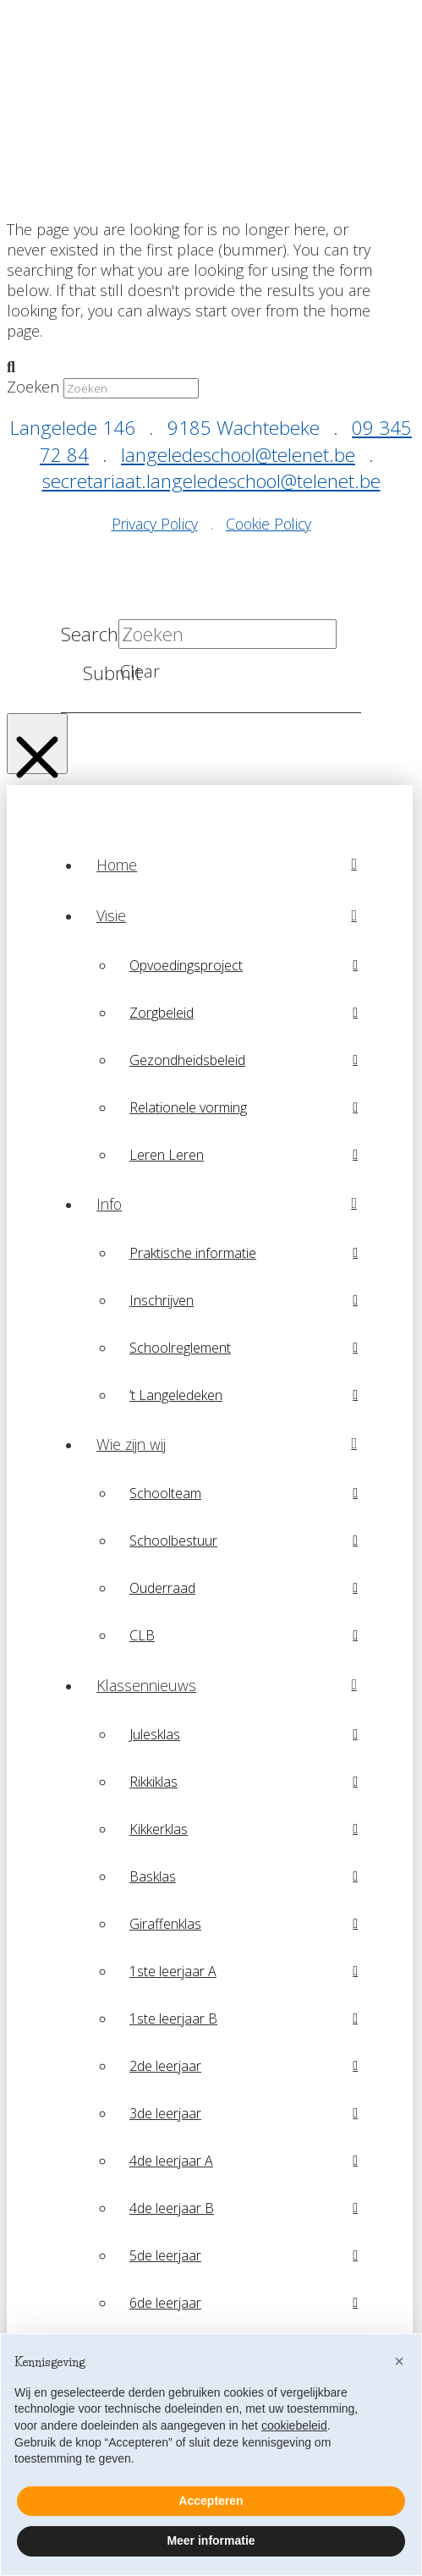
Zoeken (33, 386)
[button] (399, 2361)
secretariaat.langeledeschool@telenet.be (211, 481)
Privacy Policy (155, 524)
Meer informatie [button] (211, 2540)
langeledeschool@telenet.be (238, 455)
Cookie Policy (268, 524)
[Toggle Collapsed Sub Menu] (226, 915)
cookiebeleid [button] (294, 2425)
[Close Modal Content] (37, 743)
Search (89, 634)
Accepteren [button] (210, 2500)
